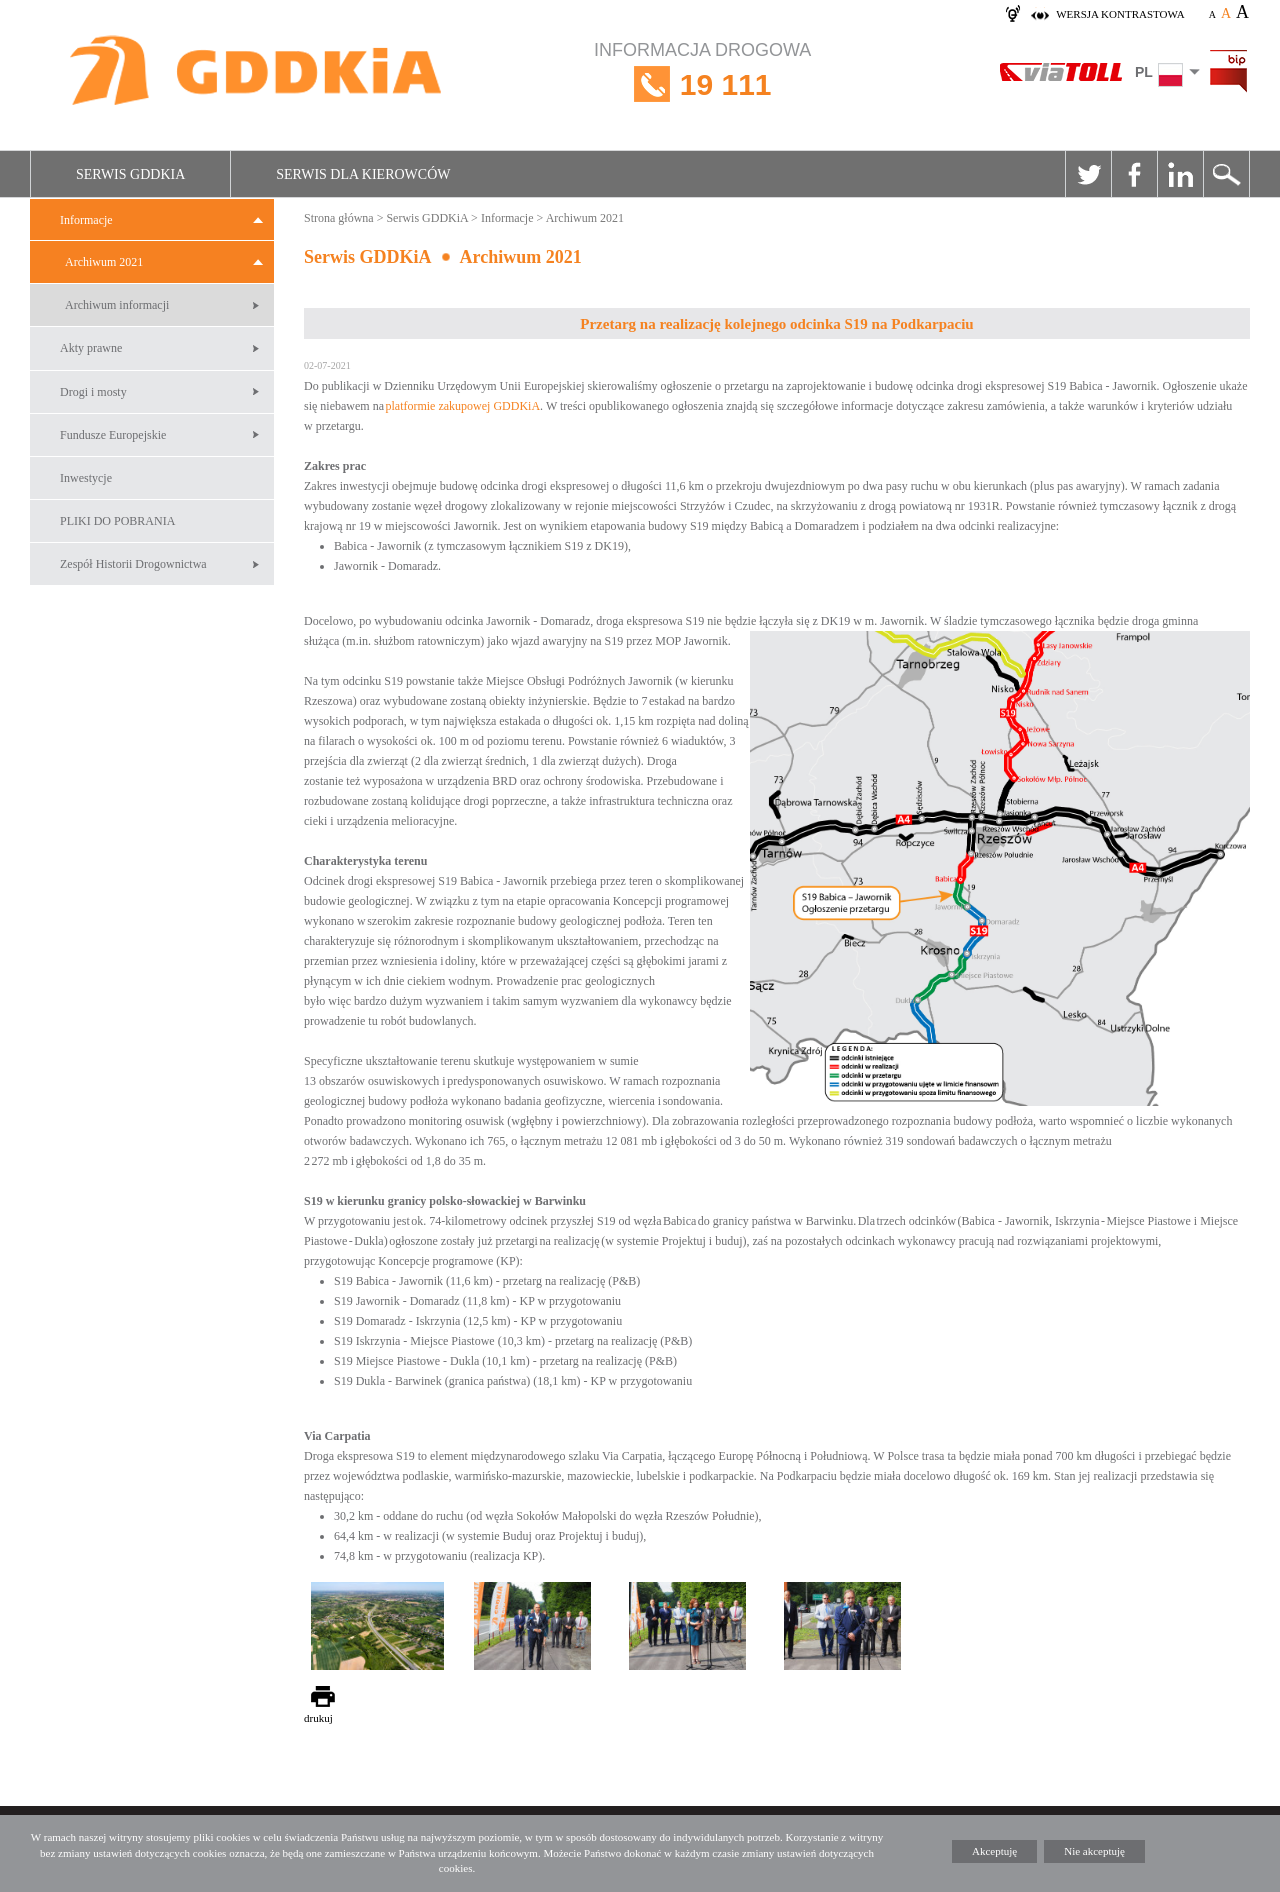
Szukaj (1226, 174)
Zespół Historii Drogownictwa (133, 564)
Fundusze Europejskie (113, 435)
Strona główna (339, 218)
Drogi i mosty (93, 392)
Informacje (86, 220)
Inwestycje (86, 478)
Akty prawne (91, 348)
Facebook (1134, 174)
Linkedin (1180, 174)
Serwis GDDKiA (130, 174)
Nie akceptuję (1094, 1851)
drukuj (318, 1718)
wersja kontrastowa (1120, 14)
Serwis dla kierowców (363, 174)
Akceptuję (994, 1851)
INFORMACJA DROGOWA (702, 84)
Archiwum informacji (117, 305)
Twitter (1088, 174)
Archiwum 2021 (104, 262)
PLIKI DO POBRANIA (117, 521)
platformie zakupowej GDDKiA (462, 406)
